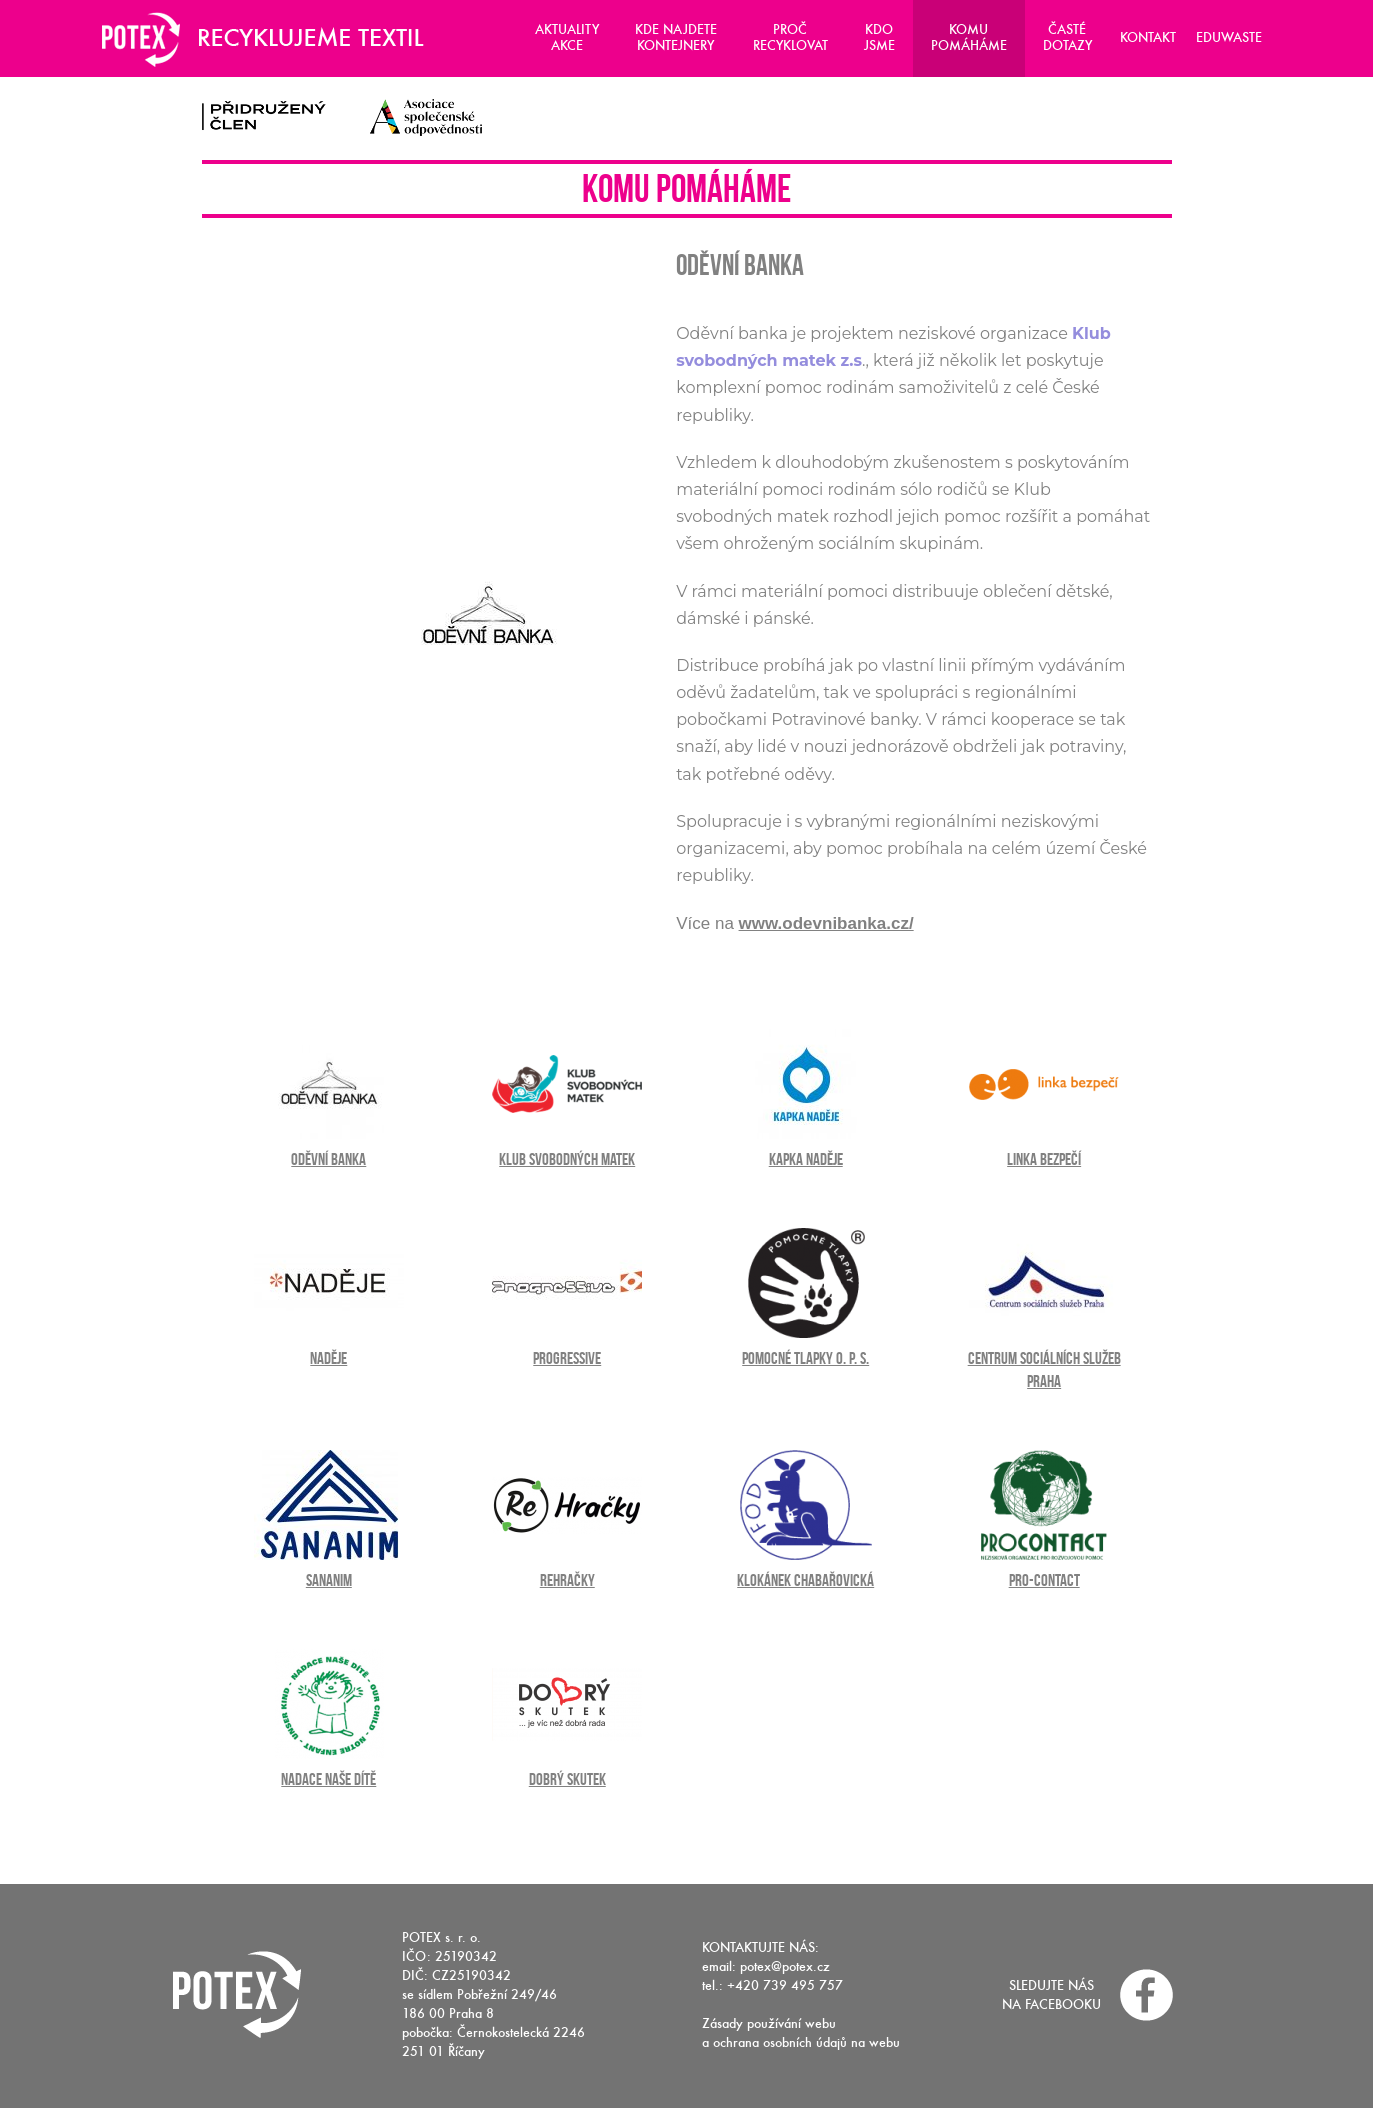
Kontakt (1148, 37)
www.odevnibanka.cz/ (826, 923)
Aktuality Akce (567, 37)
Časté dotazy (1067, 37)
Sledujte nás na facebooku (1051, 1995)
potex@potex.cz (785, 1966)
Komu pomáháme (969, 37)
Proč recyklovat (790, 37)
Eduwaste (1229, 37)
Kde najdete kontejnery (676, 37)
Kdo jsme (879, 37)
